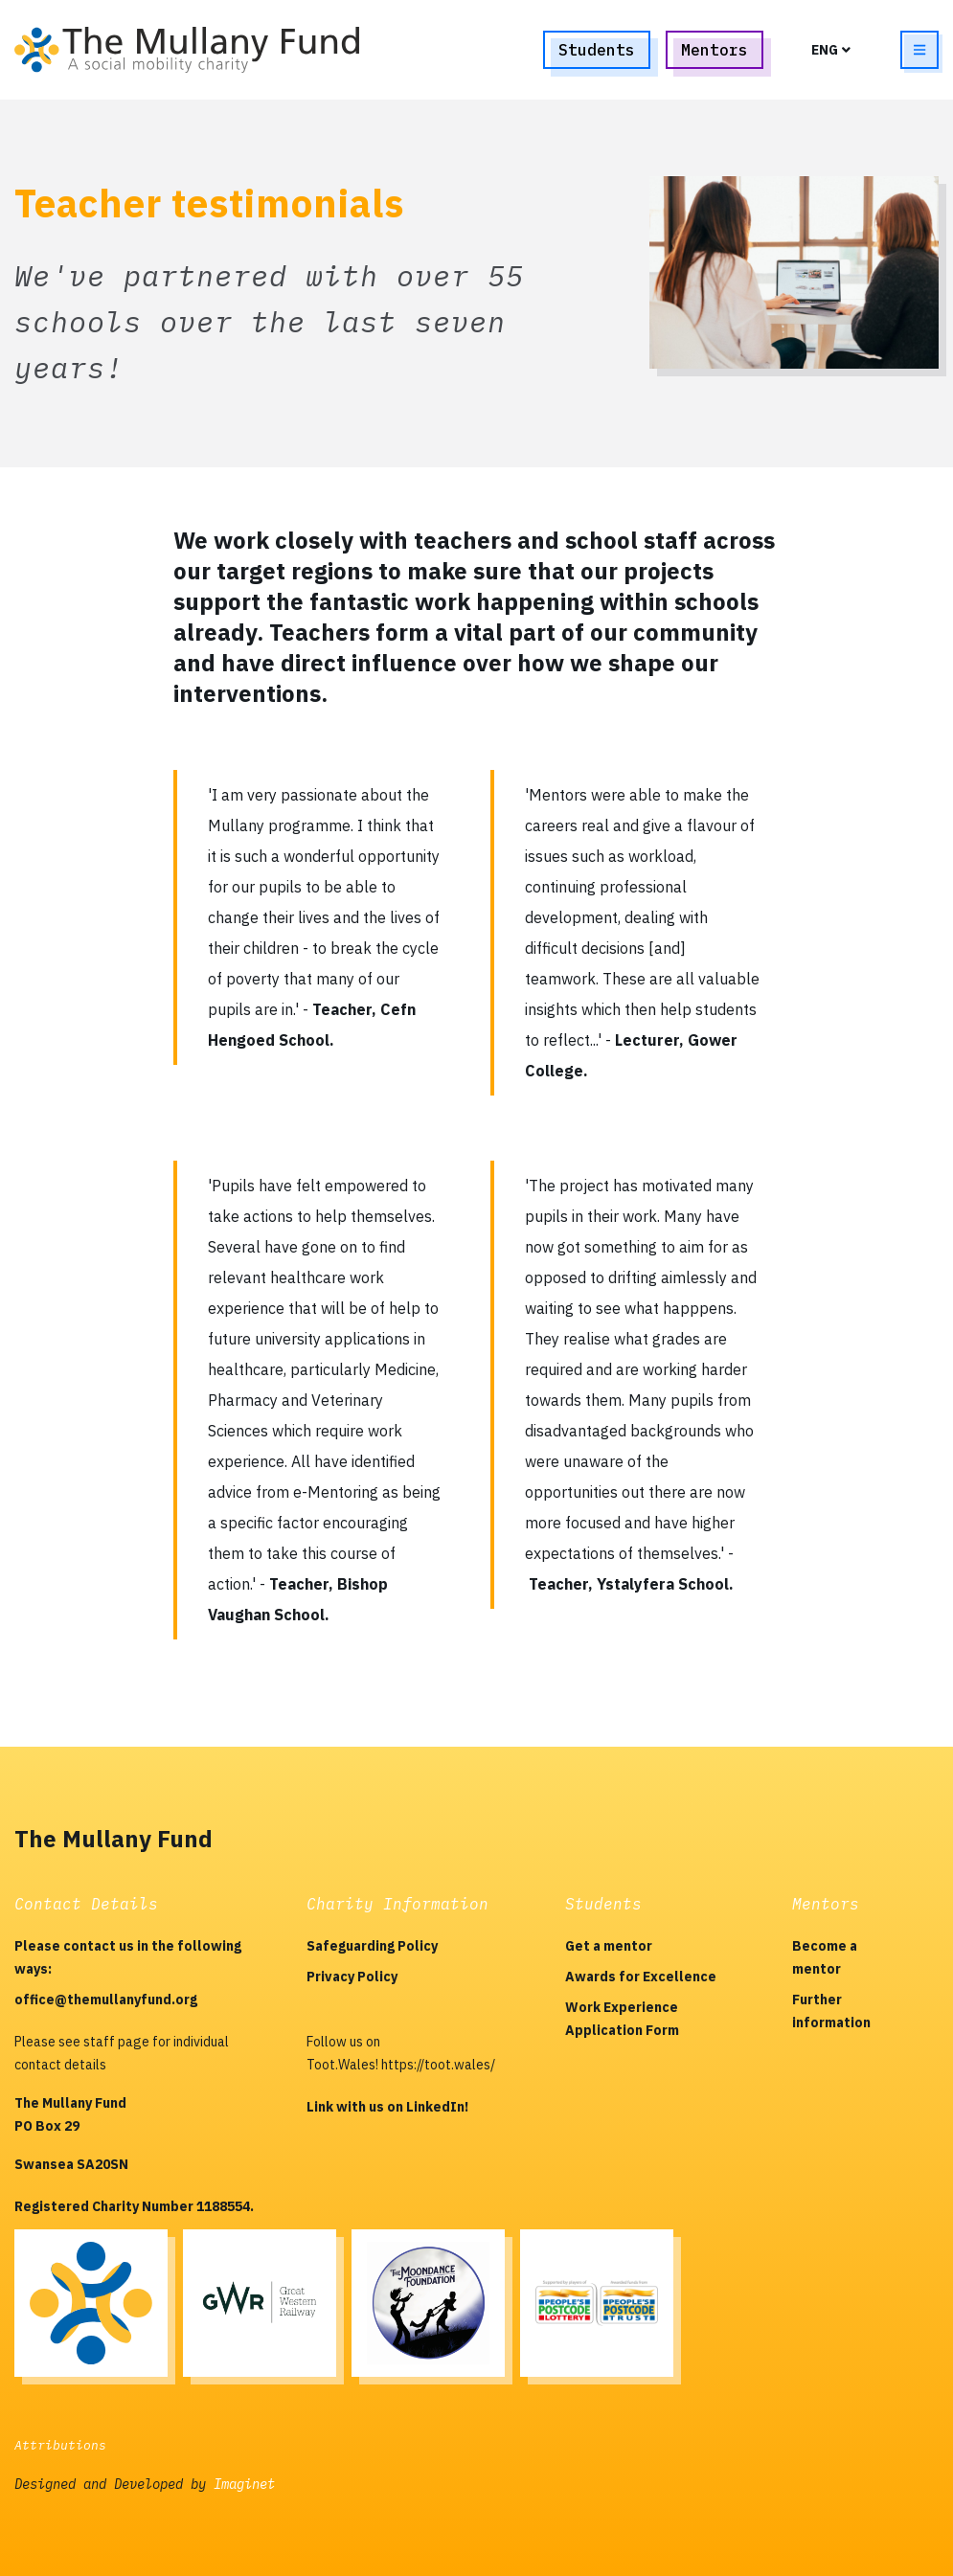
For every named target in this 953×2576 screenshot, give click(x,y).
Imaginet (244, 2484)
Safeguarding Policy (372, 1946)
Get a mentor (608, 1946)
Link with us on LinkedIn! (387, 2106)
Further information (831, 2011)
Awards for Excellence (640, 1976)
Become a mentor (824, 1957)
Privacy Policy (351, 1976)
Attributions (60, 2445)
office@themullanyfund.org (105, 1999)
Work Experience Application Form (622, 2019)
